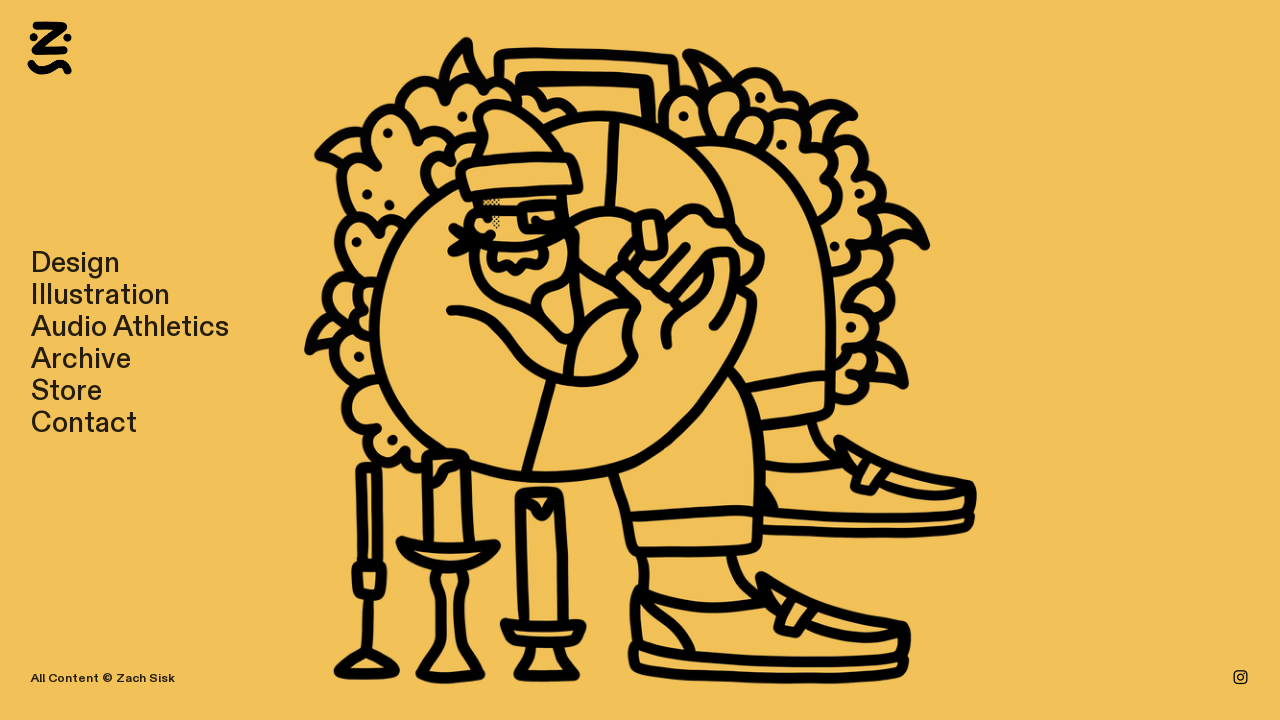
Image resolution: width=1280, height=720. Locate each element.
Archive (81, 359)
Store (66, 391)
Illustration (100, 295)
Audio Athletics (130, 327)
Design (75, 263)
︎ (1240, 678)
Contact (84, 423)
